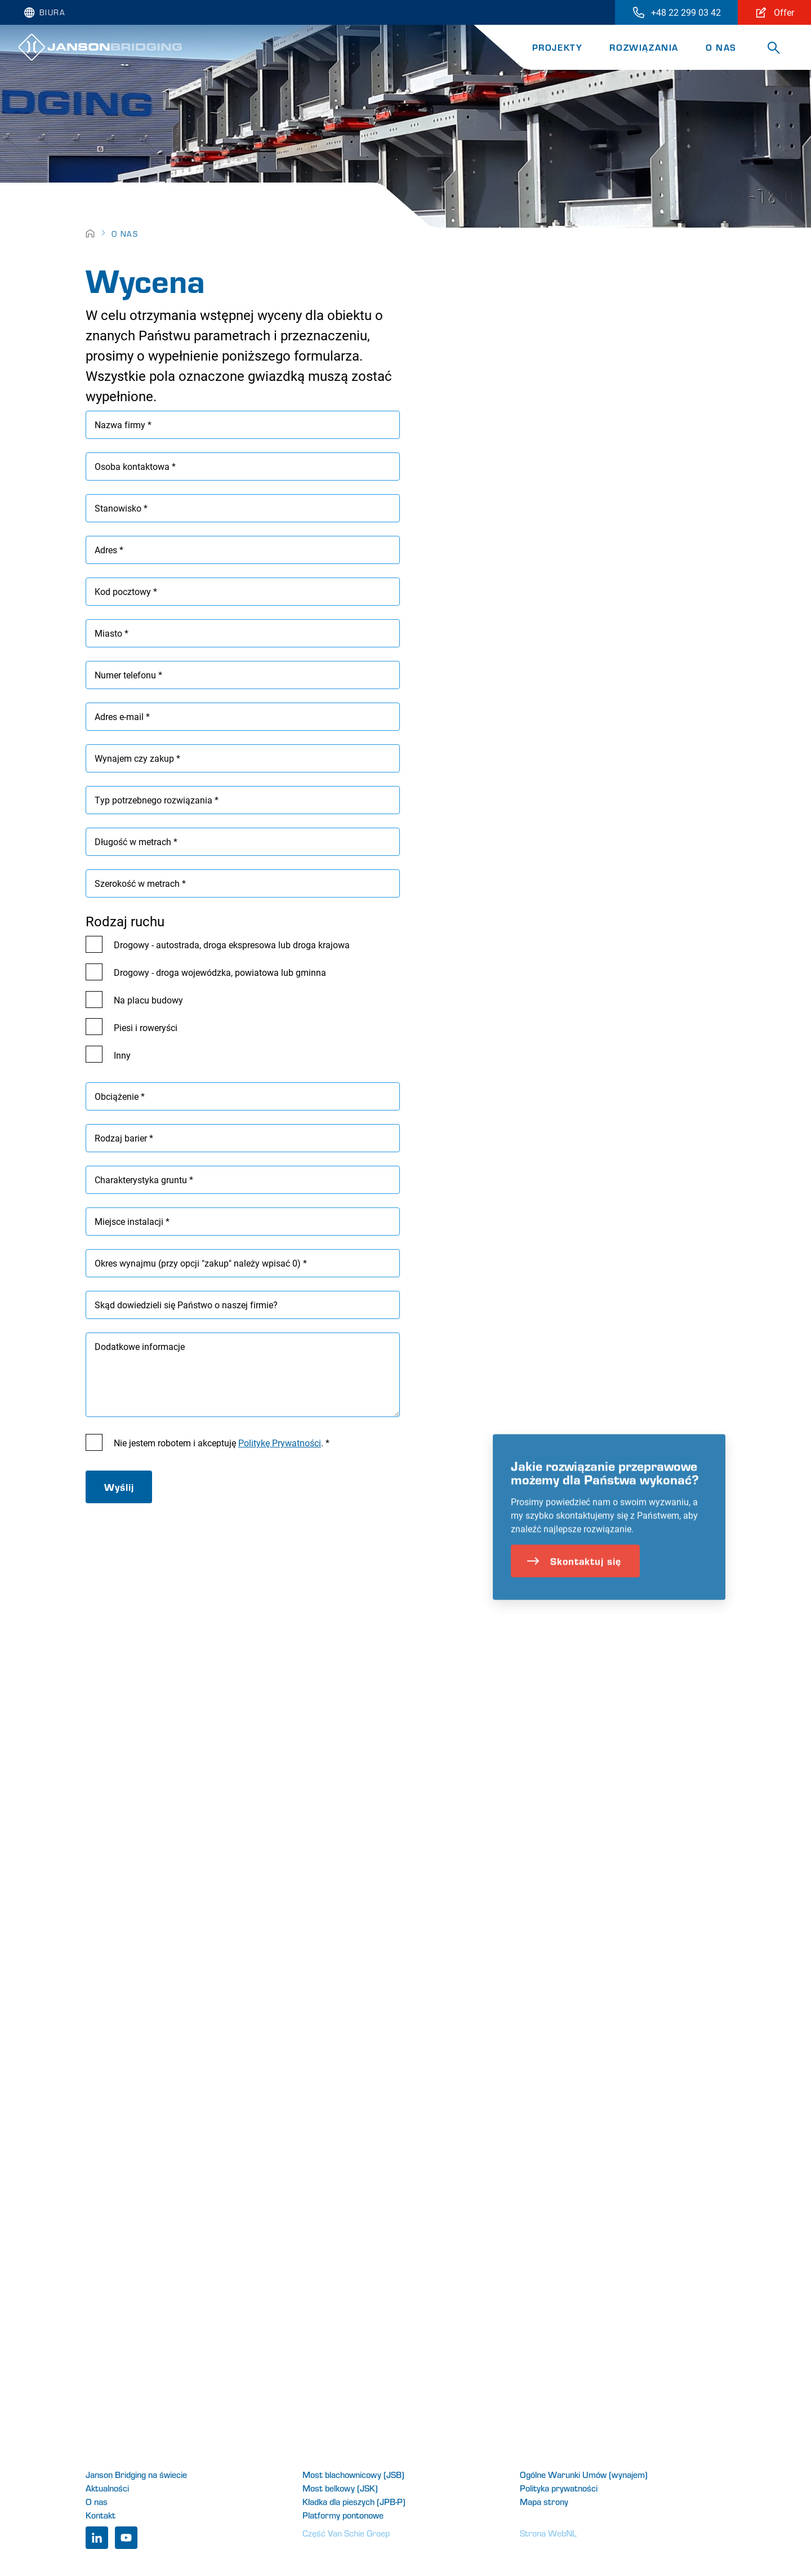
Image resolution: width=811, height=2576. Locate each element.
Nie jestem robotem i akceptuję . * (221, 1443)
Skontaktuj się (574, 1583)
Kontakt (100, 2515)
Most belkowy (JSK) (340, 2488)
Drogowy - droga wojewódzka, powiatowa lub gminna (220, 972)
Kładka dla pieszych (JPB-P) (354, 2501)
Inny (122, 1055)
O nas (721, 47)
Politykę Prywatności (279, 1443)
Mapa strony (544, 2501)
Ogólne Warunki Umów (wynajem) (584, 2474)
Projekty (557, 47)
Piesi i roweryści (145, 1027)
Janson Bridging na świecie (136, 2474)
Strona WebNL (548, 2533)
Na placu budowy (148, 1000)
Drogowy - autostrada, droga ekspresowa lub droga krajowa (232, 945)
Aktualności (107, 2488)
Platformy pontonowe (343, 2515)
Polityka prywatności (559, 2488)
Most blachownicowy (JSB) (353, 2474)
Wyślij (118, 1487)
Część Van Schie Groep (346, 2533)
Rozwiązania (644, 47)
